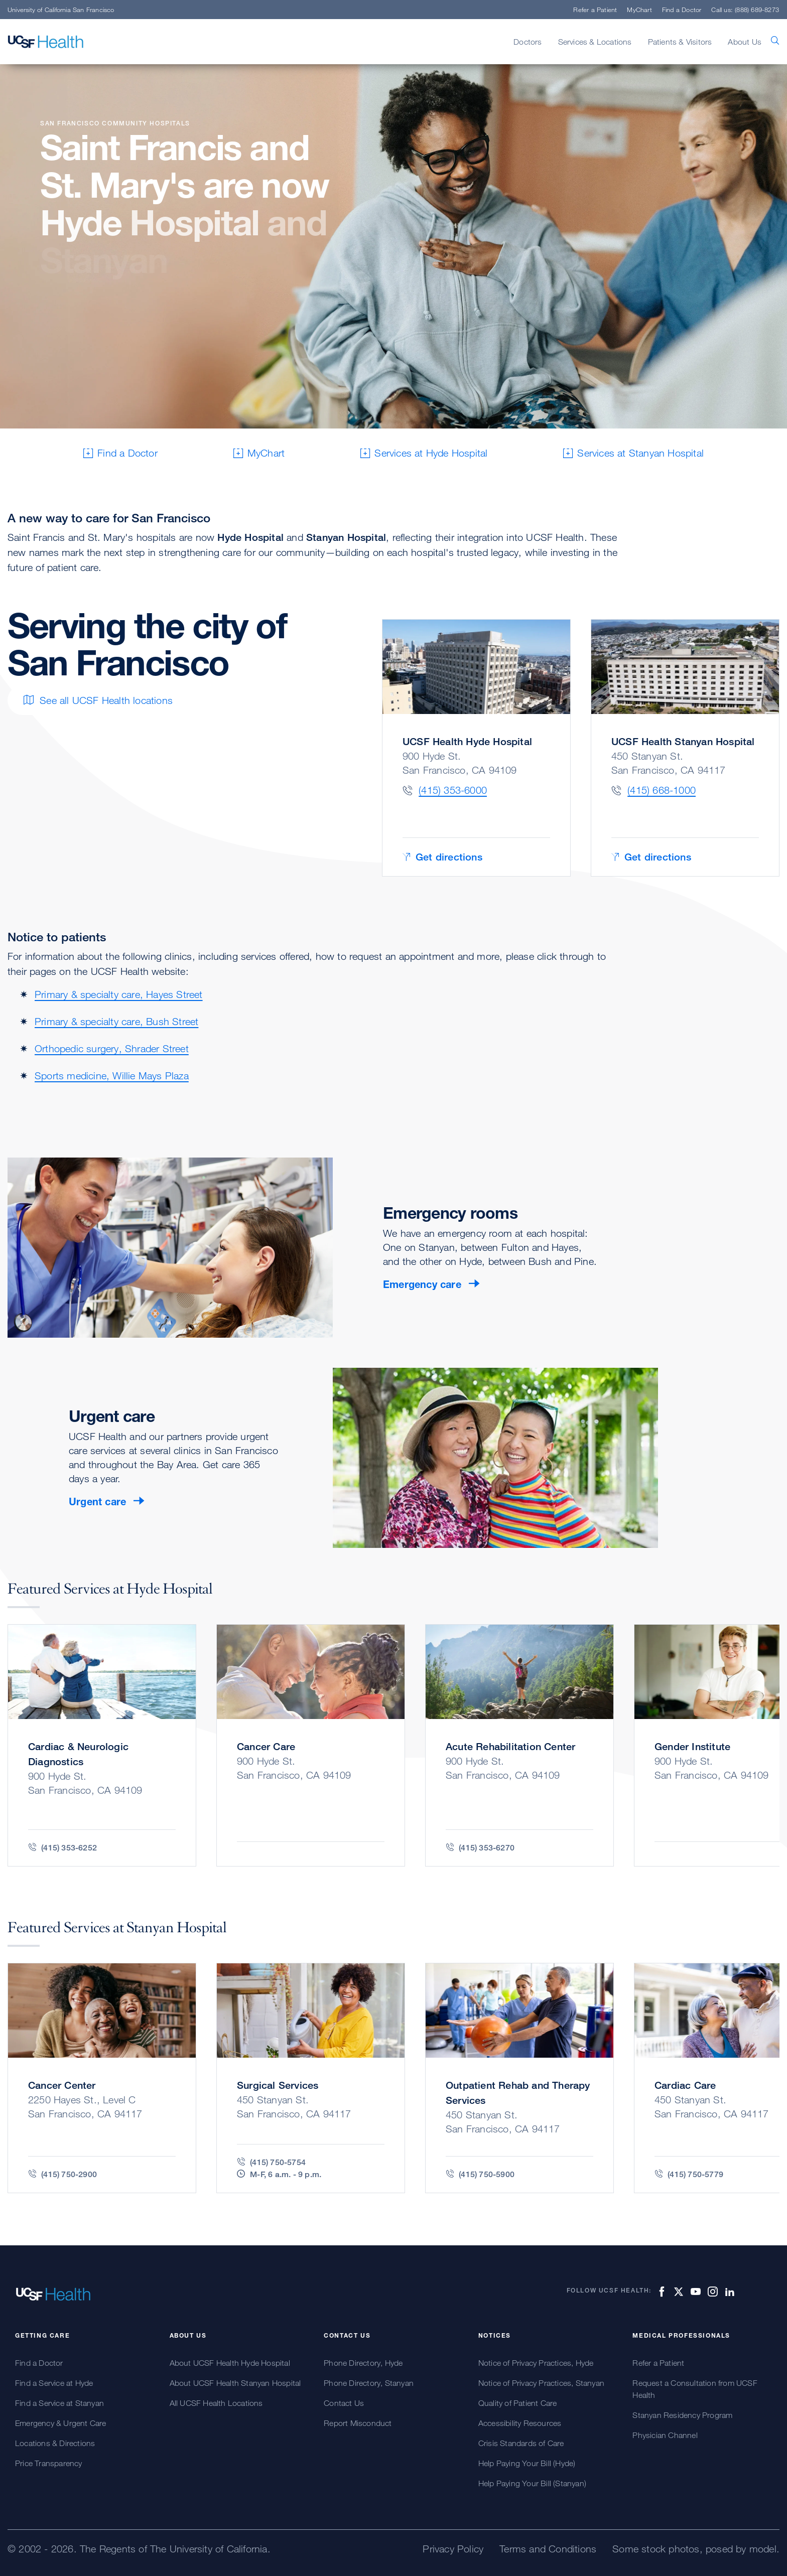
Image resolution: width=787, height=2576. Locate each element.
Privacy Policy (453, 2548)
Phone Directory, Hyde (363, 2362)
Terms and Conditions (547, 2548)
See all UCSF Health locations (98, 700)
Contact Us (344, 2402)
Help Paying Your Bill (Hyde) (527, 2463)
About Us (744, 41)
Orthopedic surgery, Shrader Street (112, 1048)
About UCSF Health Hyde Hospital (230, 2362)
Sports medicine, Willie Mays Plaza (112, 1075)
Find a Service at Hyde (54, 2382)
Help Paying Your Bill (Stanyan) (532, 2483)
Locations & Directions (55, 2443)
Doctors (527, 41)
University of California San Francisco (61, 10)
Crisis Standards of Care (521, 2443)
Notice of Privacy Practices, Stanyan (541, 2382)
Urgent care (97, 1502)
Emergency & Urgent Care (60, 2422)
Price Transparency (48, 2463)
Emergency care (422, 1284)
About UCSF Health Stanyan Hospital (235, 2382)
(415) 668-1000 (661, 790)
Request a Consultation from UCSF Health (694, 2388)
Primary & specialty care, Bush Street (116, 1021)
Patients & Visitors (680, 41)
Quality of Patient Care (517, 2402)
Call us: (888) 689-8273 (745, 10)
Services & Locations (595, 41)
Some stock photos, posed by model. (695, 2548)
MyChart (639, 10)
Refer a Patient (595, 10)
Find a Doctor (682, 10)
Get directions (442, 857)
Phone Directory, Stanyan (369, 2382)
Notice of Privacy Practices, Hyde (536, 2362)
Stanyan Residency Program (682, 2414)
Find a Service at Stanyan (59, 2402)
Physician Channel (664, 2435)
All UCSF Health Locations (216, 2402)
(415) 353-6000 (453, 790)
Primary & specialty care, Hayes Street (119, 994)
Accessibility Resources (520, 2422)
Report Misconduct (357, 2422)
